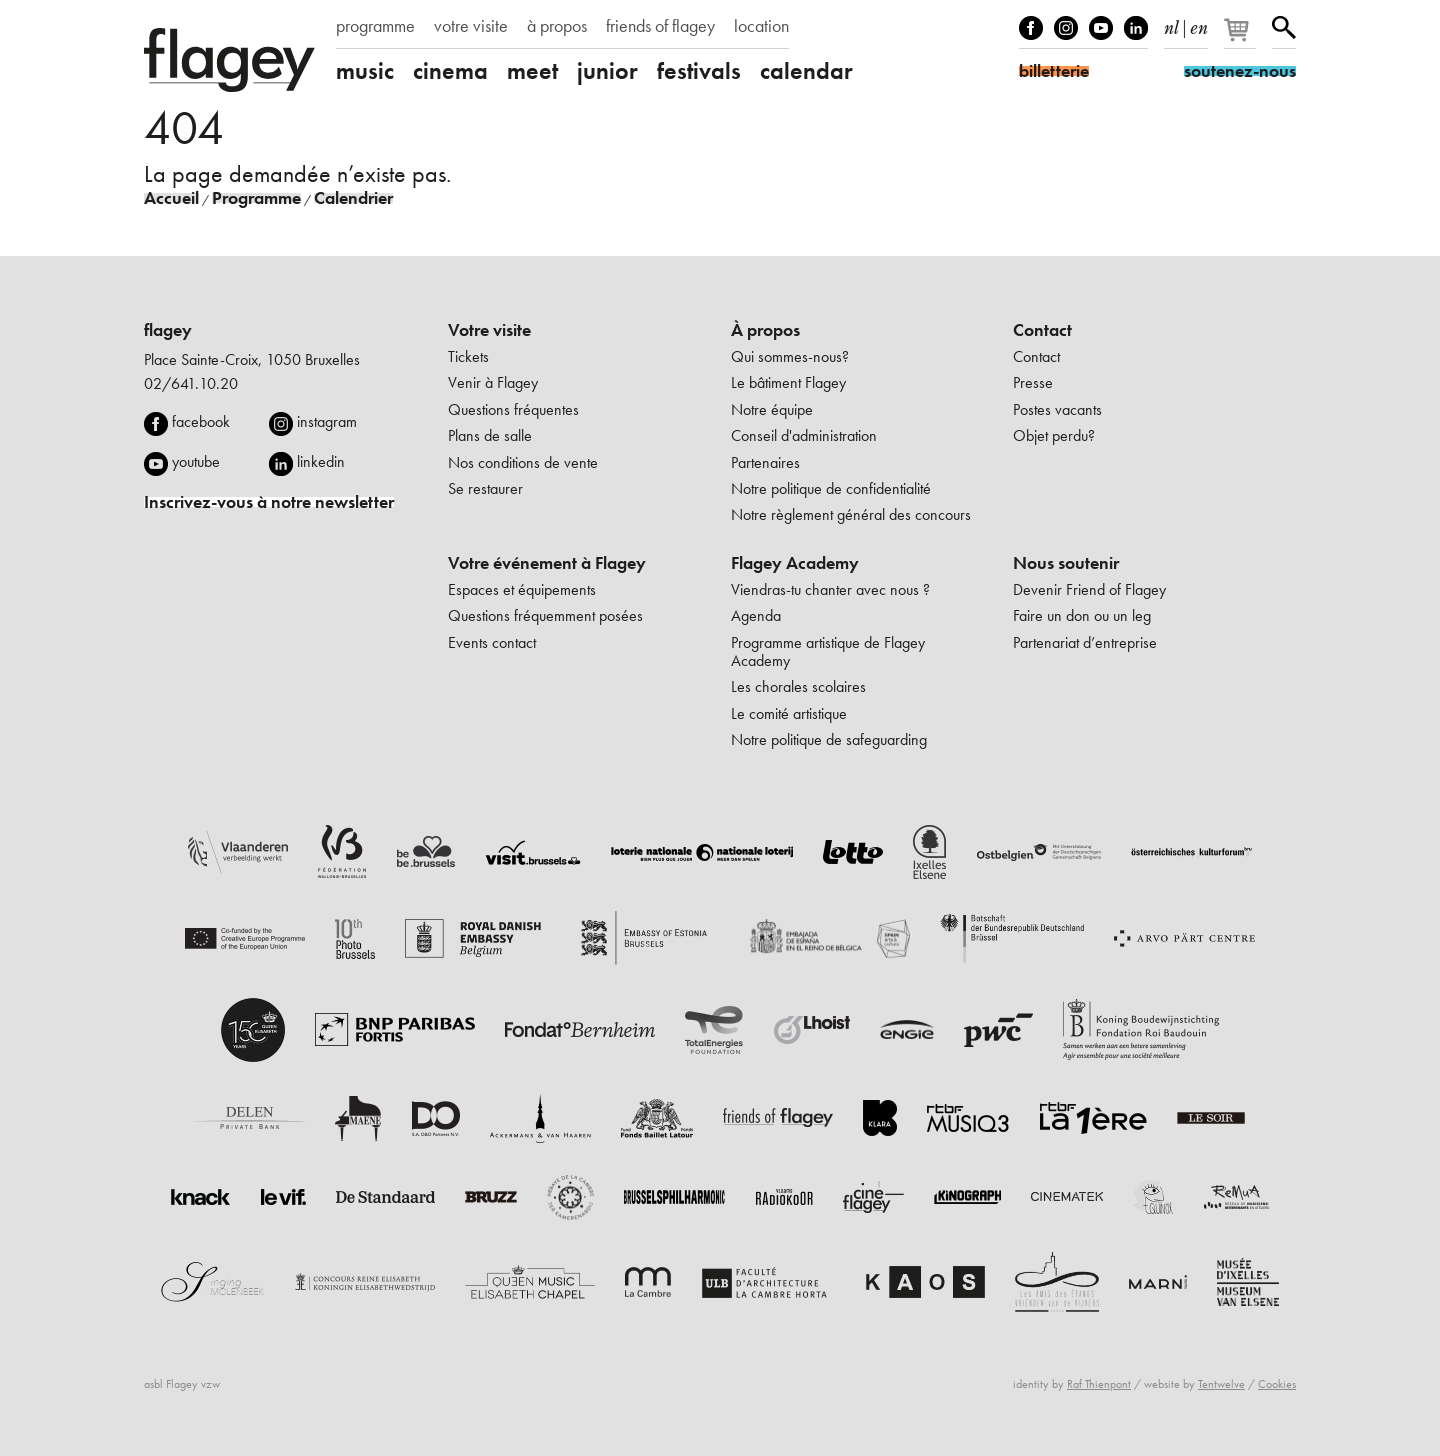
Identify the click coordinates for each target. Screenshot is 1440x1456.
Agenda (756, 615)
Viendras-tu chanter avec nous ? (830, 589)
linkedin (321, 461)
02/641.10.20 (191, 383)
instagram (327, 421)
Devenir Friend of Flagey (1089, 589)
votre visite (471, 26)
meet (532, 71)
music (365, 71)
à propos (557, 26)
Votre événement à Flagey (547, 563)
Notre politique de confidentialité (831, 488)
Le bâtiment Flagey (788, 382)
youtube (196, 461)
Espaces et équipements (522, 589)
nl (1171, 24)
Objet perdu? (1054, 435)
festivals (699, 71)
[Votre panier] (1241, 38)
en (1199, 24)
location (761, 26)
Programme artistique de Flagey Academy (828, 651)
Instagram (1066, 28)
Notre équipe (772, 409)
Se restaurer (485, 488)
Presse (1033, 382)
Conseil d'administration (804, 435)
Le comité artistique (789, 713)
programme (375, 26)
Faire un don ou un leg (1082, 615)
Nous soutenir (1066, 563)
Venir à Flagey (493, 382)
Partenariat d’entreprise (1085, 642)
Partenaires (765, 462)
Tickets (468, 356)
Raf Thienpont (1099, 1384)
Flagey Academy (795, 563)
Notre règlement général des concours (851, 514)
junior (607, 71)
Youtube (1101, 28)
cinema (450, 71)
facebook (201, 421)
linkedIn (1136, 28)
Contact (1042, 330)
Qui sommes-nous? (790, 356)
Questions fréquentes (513, 409)
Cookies (1277, 1384)
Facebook (1031, 28)
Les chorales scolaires (798, 686)
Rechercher (1284, 28)
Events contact (492, 642)
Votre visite (489, 330)
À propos (765, 330)
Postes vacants (1057, 409)
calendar (806, 71)
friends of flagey (660, 26)
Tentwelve (1221, 1384)
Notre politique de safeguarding (829, 739)
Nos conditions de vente (523, 462)
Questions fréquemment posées (545, 615)
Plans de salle (490, 435)
